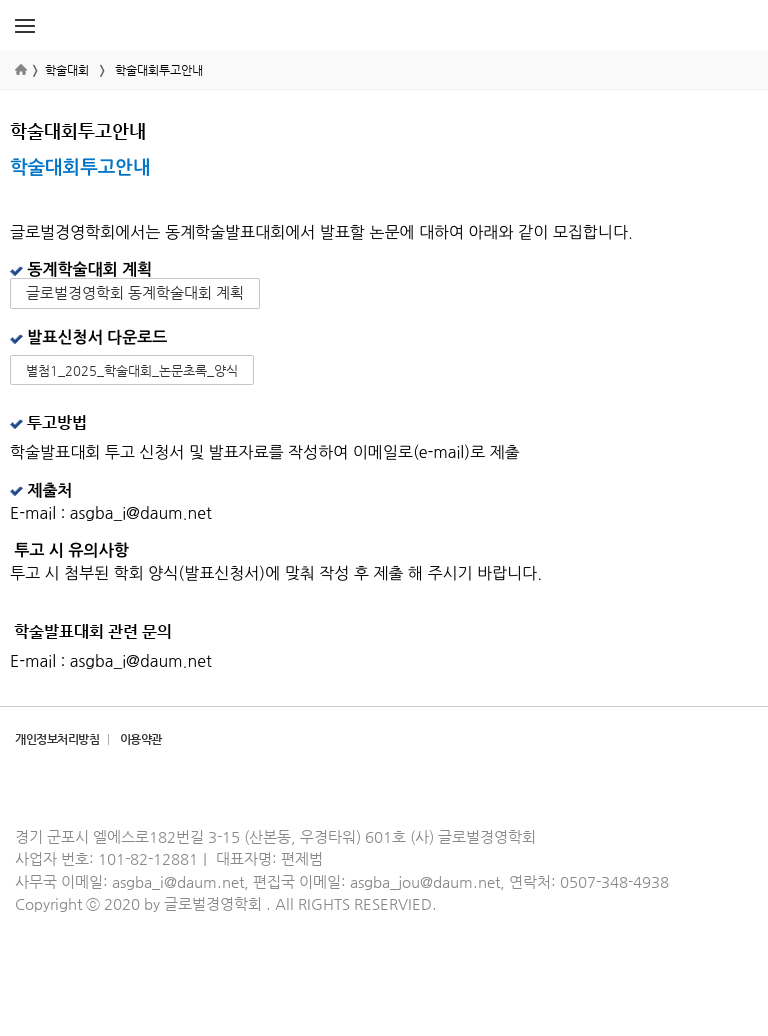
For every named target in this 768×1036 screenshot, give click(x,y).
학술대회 (67, 70)
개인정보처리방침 (57, 739)
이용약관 (141, 739)
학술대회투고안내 (159, 70)
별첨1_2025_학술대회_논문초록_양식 (132, 370)
